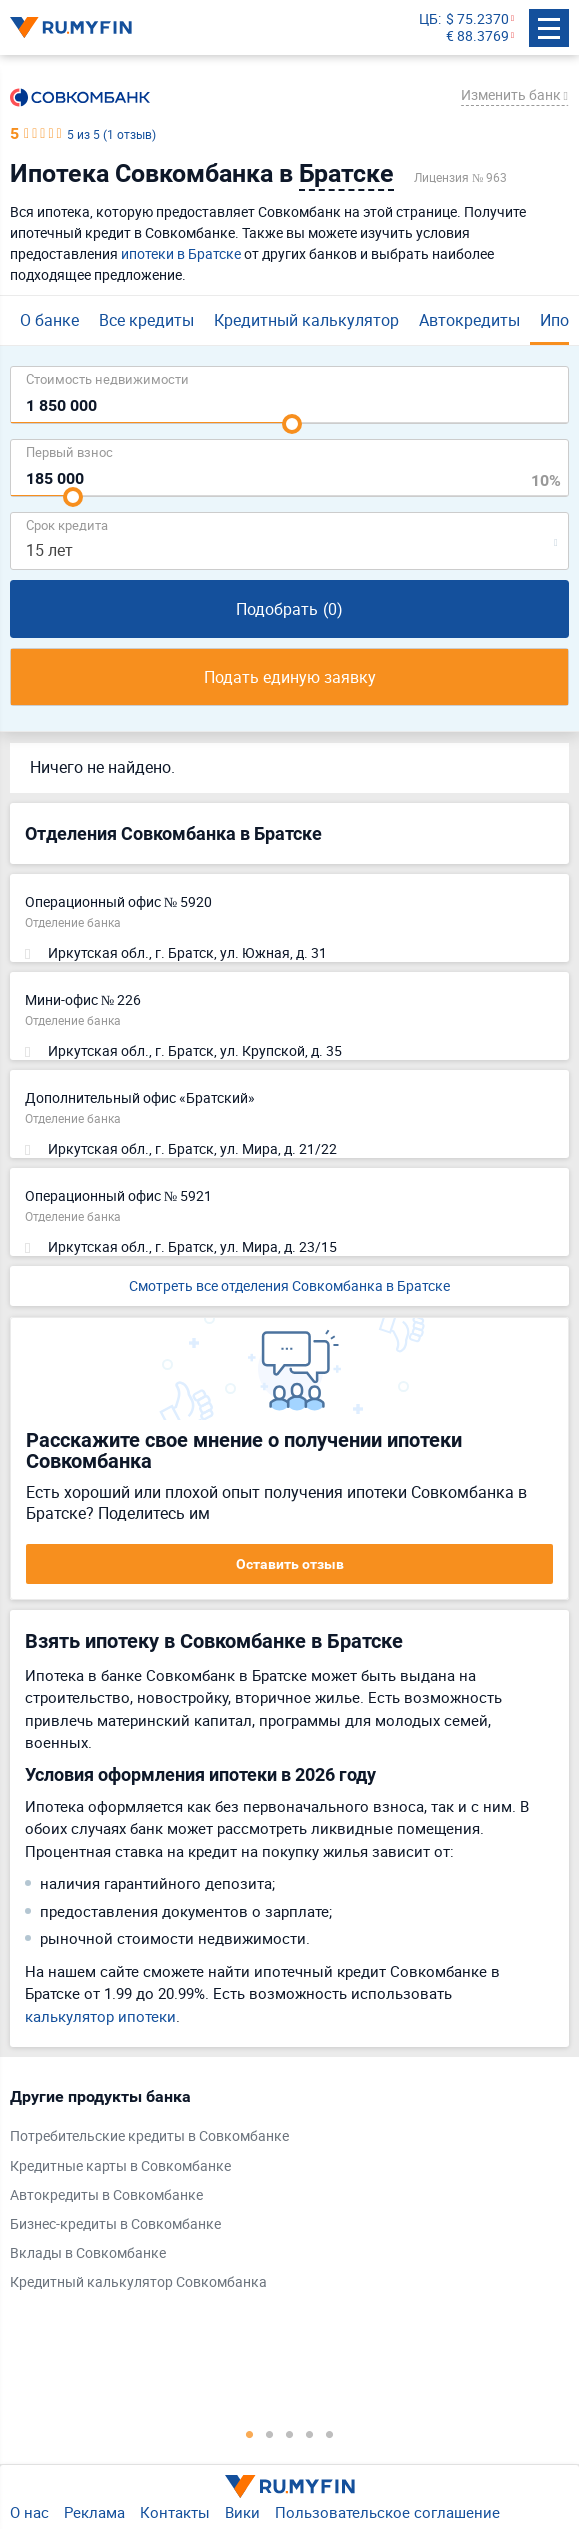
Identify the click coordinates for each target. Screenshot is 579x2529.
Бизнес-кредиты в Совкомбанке (115, 2224)
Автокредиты (469, 320)
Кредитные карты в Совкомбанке (120, 2166)
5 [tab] (330, 2434)
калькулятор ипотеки (100, 2016)
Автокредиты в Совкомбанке (106, 2195)
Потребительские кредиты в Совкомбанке (149, 2136)
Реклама (94, 2512)
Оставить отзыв (290, 1564)
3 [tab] (290, 2434)
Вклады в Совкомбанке (88, 2253)
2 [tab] (270, 2434)
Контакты (175, 2512)
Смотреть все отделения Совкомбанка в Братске (289, 1285)
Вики (242, 2512)
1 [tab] (250, 2434)
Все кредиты (146, 320)
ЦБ (428, 19)
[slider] (292, 424)
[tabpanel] (279, 2194)
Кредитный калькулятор (306, 320)
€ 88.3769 (477, 36)
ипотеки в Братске (181, 253)
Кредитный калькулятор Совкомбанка (138, 2282)
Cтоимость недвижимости (107, 378)
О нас (29, 2512)
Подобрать (289, 609)
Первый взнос (69, 451)
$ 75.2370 (477, 19)
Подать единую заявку (290, 677)
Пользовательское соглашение (387, 2512)
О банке (49, 320)
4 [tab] (310, 2434)
